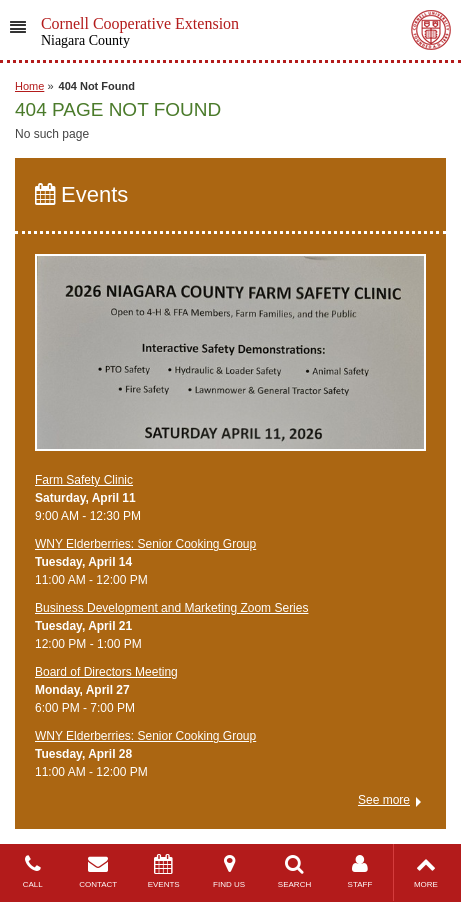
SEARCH (294, 871)
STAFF (359, 871)
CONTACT (97, 871)
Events (81, 194)
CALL (32, 871)
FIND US (228, 871)
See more (384, 800)
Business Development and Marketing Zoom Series (171, 608)
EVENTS (163, 871)
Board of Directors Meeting (106, 672)
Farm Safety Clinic (84, 480)
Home (29, 86)
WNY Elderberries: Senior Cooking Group (145, 544)
